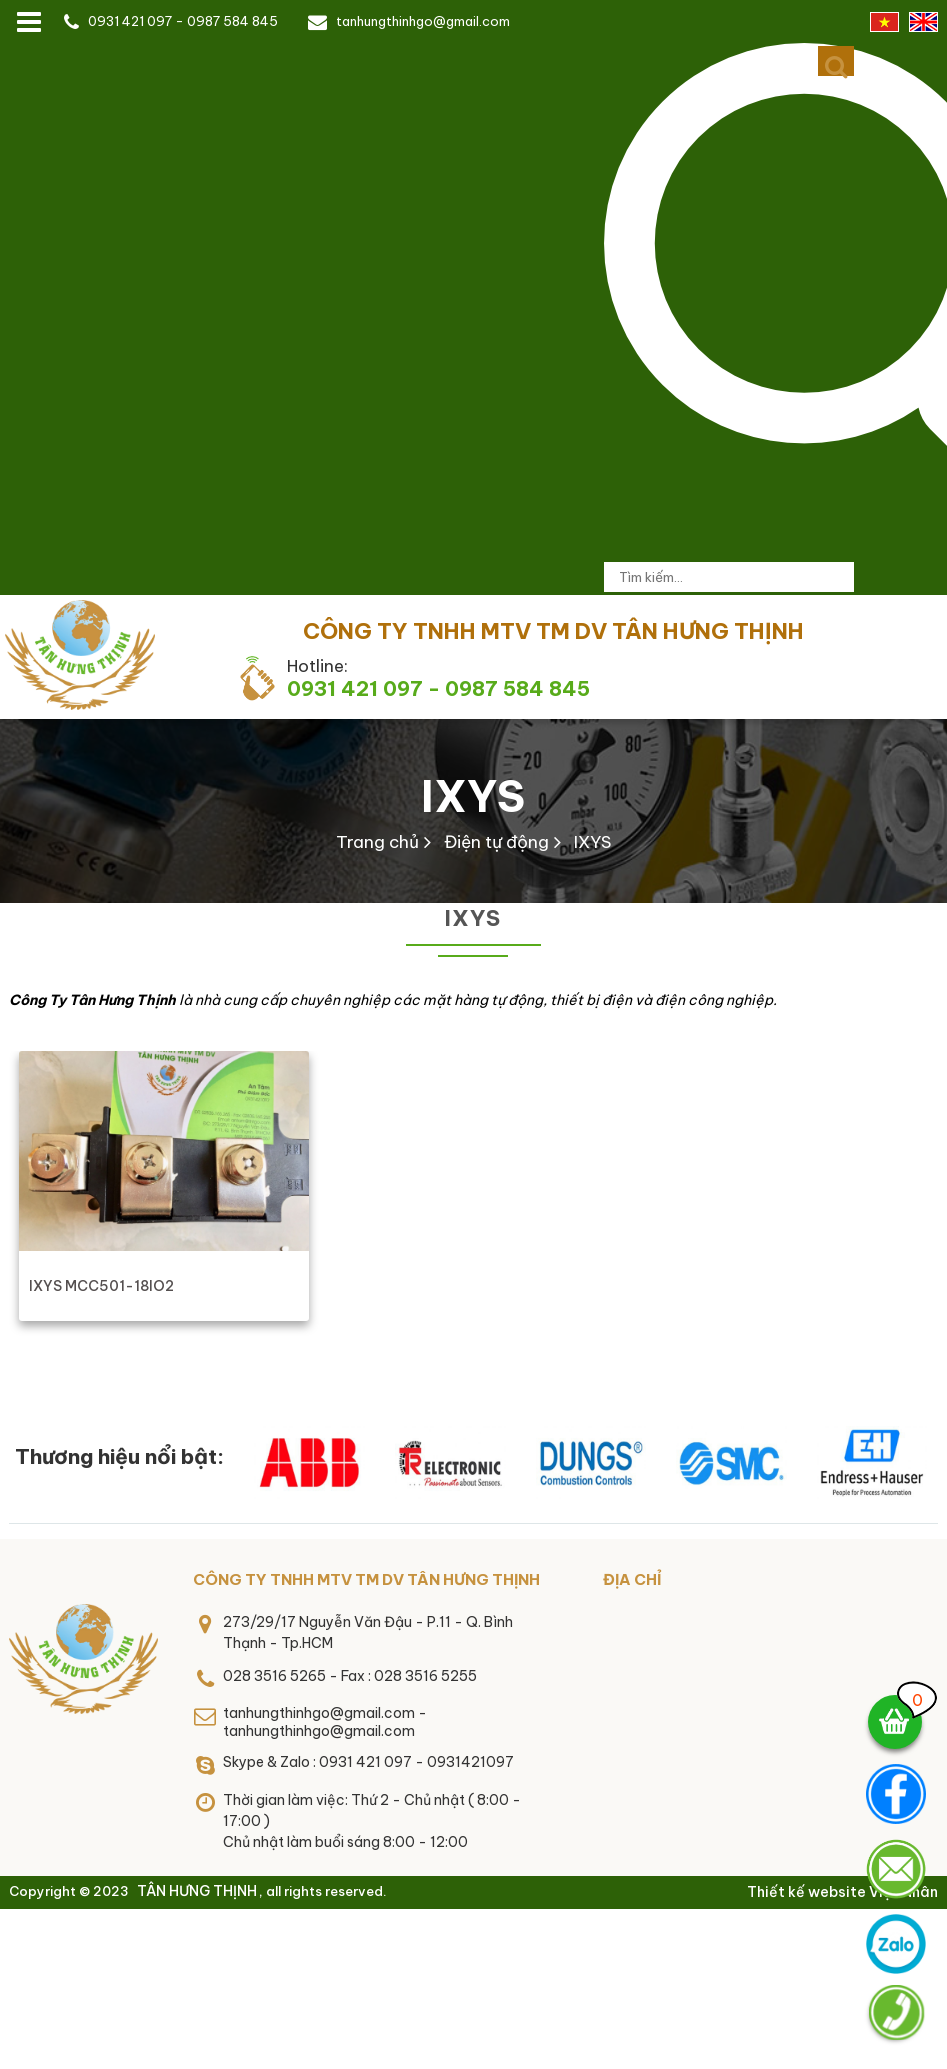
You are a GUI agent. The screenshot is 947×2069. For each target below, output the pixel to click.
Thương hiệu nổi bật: (119, 1456)
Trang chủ (377, 842)
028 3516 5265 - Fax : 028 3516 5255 (350, 1676)
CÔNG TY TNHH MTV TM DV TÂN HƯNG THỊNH (366, 1579)
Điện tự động (496, 842)
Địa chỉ (632, 1579)
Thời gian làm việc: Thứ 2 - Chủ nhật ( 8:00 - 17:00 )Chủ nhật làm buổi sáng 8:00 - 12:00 (372, 1821)
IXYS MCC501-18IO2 (101, 1286)
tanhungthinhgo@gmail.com (423, 21)
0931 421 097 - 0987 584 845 (183, 21)
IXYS (473, 796)
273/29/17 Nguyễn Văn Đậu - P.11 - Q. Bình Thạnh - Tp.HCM (368, 1632)
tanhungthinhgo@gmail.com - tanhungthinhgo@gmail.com (325, 1722)
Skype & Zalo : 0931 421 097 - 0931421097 (368, 1762)
